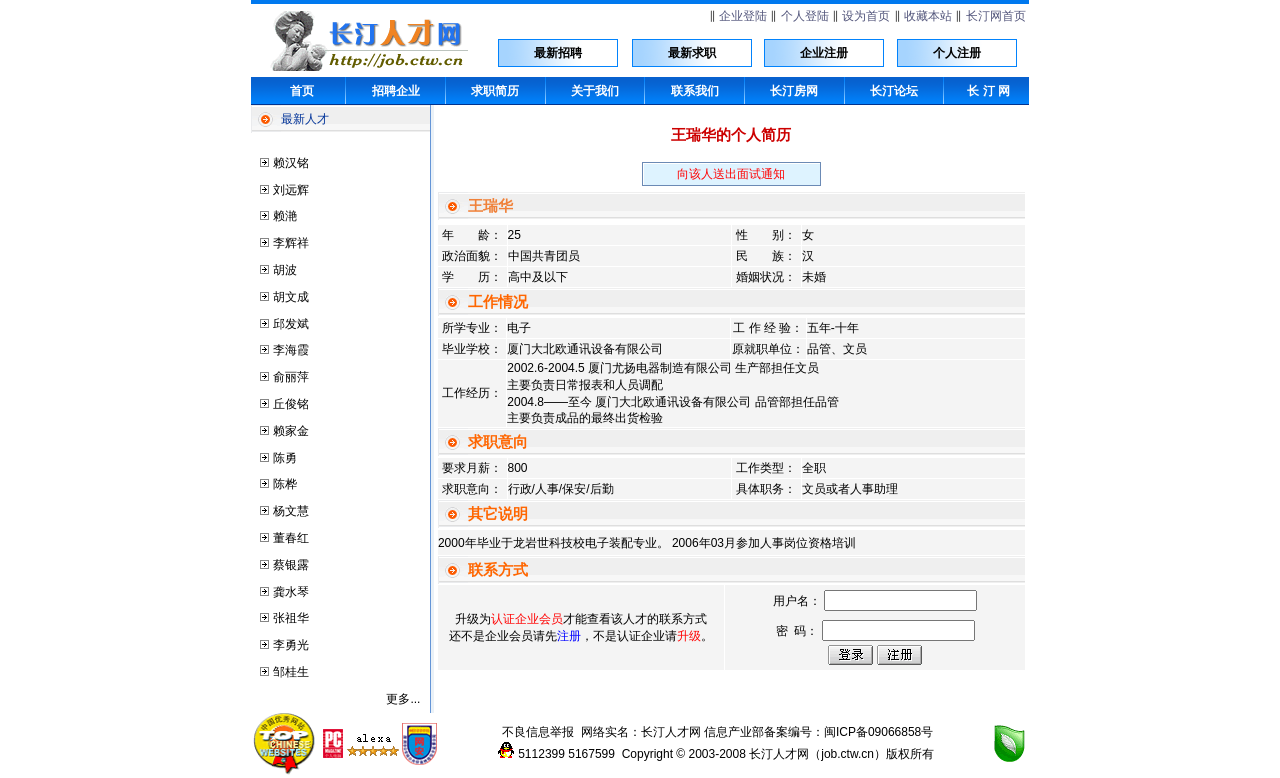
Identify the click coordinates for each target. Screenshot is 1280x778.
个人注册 (957, 53)
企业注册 (824, 53)
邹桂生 (291, 672)
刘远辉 (291, 190)
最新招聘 (558, 53)
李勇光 (291, 645)
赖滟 (285, 216)
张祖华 (291, 618)
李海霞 (291, 350)
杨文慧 (291, 511)
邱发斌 (291, 324)
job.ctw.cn (847, 754)
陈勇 (285, 458)
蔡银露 (291, 565)
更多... (403, 699)
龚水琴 (291, 592)
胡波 (285, 270)
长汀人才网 (671, 732)
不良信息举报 (538, 732)
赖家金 (291, 431)
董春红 (291, 538)
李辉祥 (291, 243)
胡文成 (291, 297)
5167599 (591, 754)
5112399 (541, 754)
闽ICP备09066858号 (878, 732)
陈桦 (285, 484)
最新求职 (692, 53)
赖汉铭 (291, 163)
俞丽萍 (291, 377)
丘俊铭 (291, 404)
